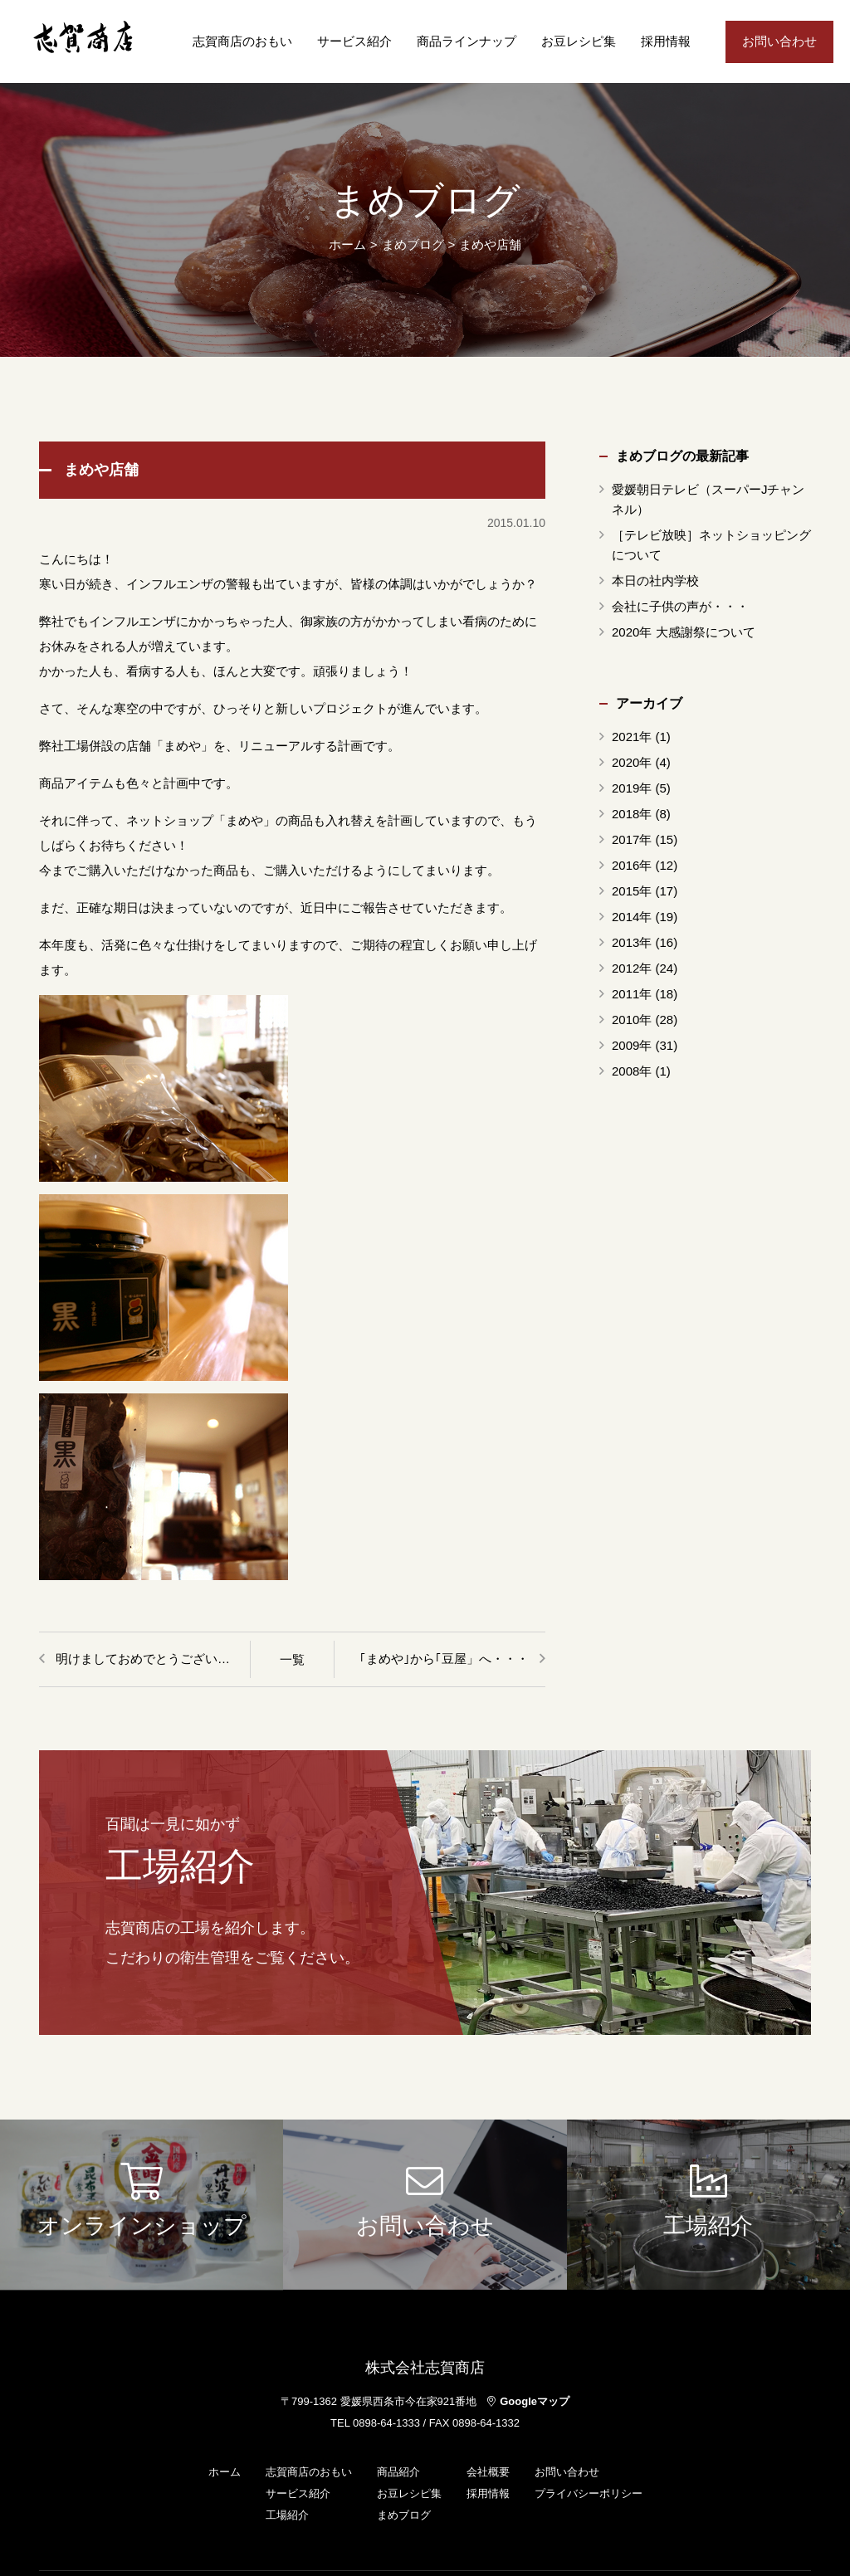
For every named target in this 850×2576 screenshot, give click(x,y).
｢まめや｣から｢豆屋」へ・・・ (444, 1658)
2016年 (632, 865)
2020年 (632, 762)
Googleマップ (528, 2401)
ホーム (347, 244)
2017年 (632, 839)
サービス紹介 (354, 41)
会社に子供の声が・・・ (680, 606)
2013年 (632, 942)
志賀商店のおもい (242, 41)
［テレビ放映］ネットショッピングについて (711, 545)
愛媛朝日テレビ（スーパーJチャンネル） (708, 499)
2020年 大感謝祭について (683, 632)
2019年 (632, 788)
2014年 (632, 917)
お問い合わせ (779, 41)
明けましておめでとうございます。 (153, 1658)
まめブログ (404, 2515)
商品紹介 (398, 2472)
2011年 (632, 994)
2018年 (632, 814)
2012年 (632, 968)
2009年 (632, 1045)
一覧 (292, 1659)
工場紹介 (287, 2515)
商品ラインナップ (466, 41)
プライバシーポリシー (588, 2493)
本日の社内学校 (655, 580)
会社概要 (488, 2472)
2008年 (632, 1071)
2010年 (632, 1019)
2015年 (632, 891)
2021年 (632, 736)
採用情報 (666, 41)
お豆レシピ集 (578, 41)
